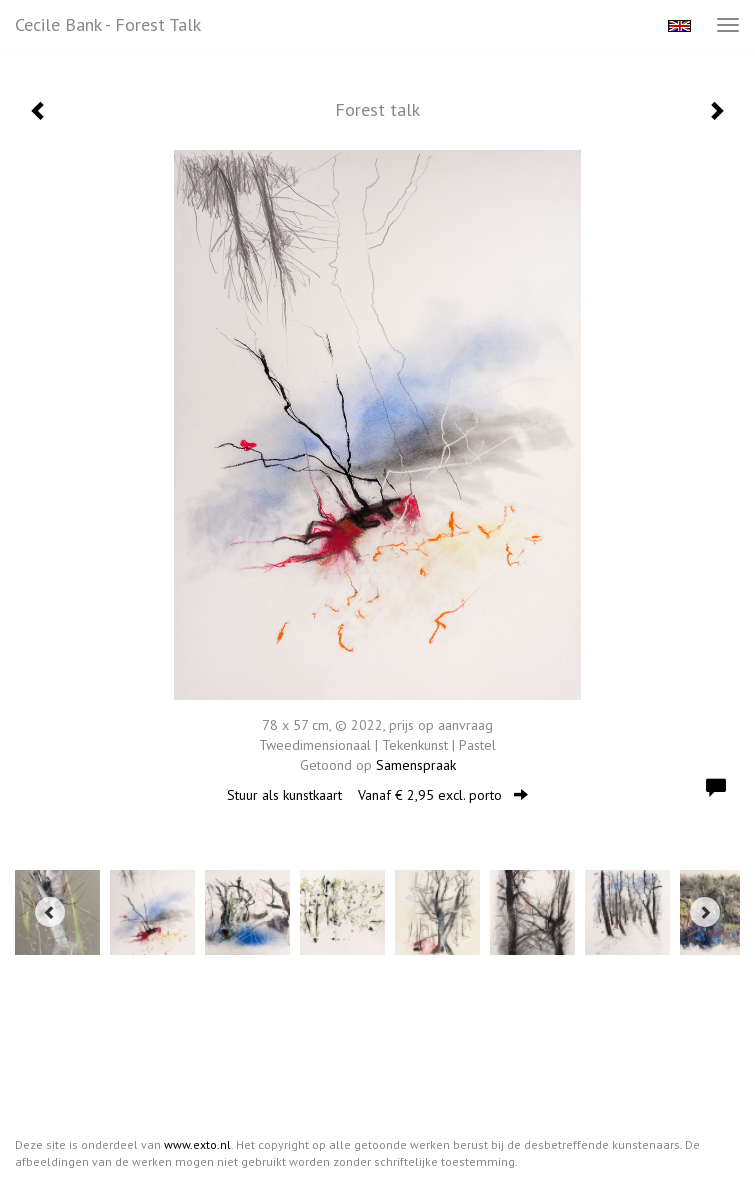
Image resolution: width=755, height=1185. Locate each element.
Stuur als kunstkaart (377, 795)
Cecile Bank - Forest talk (108, 24)
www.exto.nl (197, 1144)
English (679, 26)
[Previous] (50, 912)
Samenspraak (416, 765)
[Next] (705, 912)
